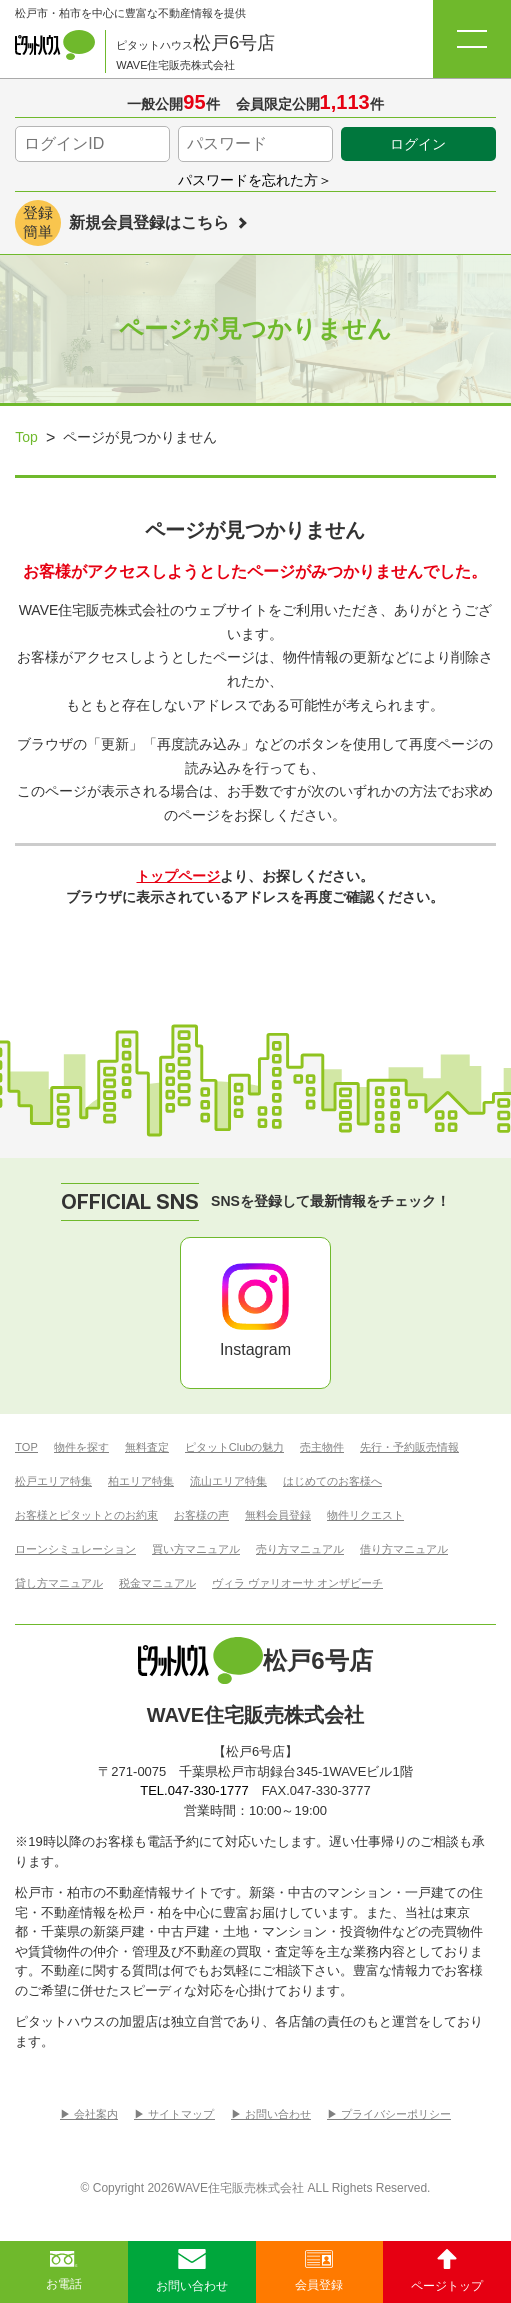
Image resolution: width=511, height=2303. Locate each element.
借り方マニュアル (404, 1549)
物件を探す (81, 1447)
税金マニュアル (157, 1583)
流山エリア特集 (228, 1481)
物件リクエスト (365, 1515)
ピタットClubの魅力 (235, 1447)
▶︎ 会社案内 (89, 2114)
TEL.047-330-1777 (194, 1790)
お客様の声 (201, 1515)
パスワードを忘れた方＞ (255, 180)
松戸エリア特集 (53, 1481)
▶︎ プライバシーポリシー (389, 2114)
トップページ (178, 876)
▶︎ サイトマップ (174, 2114)
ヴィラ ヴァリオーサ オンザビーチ (297, 1583)
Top (26, 437)
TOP (26, 1447)
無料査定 (147, 1447)
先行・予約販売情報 (409, 1447)
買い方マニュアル (196, 1549)
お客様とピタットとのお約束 (86, 1515)
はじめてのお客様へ (332, 1481)
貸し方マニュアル (59, 1583)
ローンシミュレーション (75, 1549)
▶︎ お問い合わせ (271, 2114)
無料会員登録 (278, 1515)
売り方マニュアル (300, 1549)
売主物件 (322, 1447)
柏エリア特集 (141, 1481)
